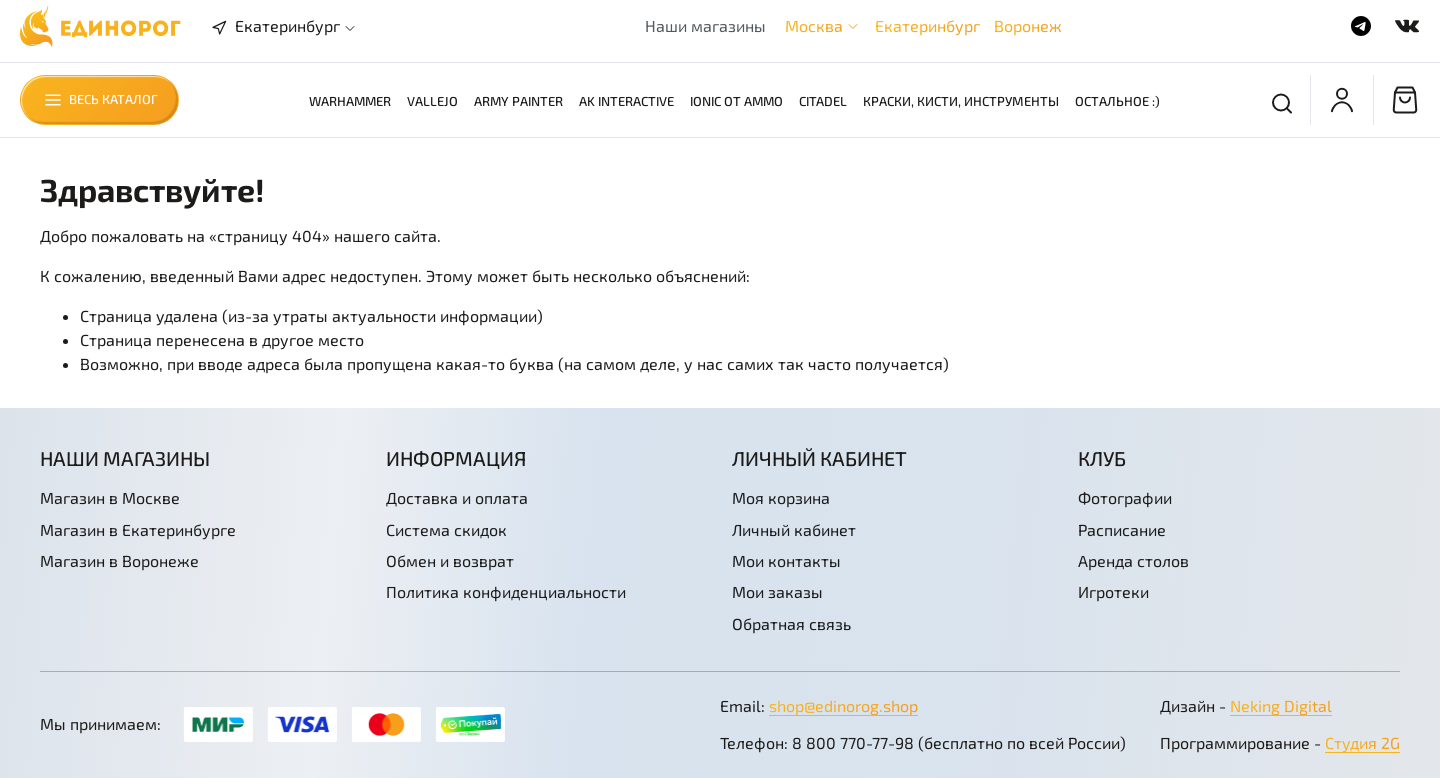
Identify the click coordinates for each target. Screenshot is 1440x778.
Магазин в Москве (110, 497)
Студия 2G (1362, 742)
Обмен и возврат (450, 560)
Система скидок (446, 529)
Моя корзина (781, 497)
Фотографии (1125, 497)
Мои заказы (777, 591)
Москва (814, 25)
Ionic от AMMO (736, 101)
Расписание (1122, 529)
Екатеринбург (927, 25)
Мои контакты (786, 560)
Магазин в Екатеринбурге (138, 529)
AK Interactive (626, 101)
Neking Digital (1281, 705)
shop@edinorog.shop (843, 705)
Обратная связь (791, 623)
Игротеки (1113, 591)
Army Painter (518, 101)
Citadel (823, 101)
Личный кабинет (794, 529)
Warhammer (350, 101)
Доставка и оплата (457, 497)
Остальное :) (1117, 101)
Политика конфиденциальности (506, 591)
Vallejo (432, 101)
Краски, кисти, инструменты (961, 101)
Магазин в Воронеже (119, 560)
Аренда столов (1133, 560)
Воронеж (1028, 25)
